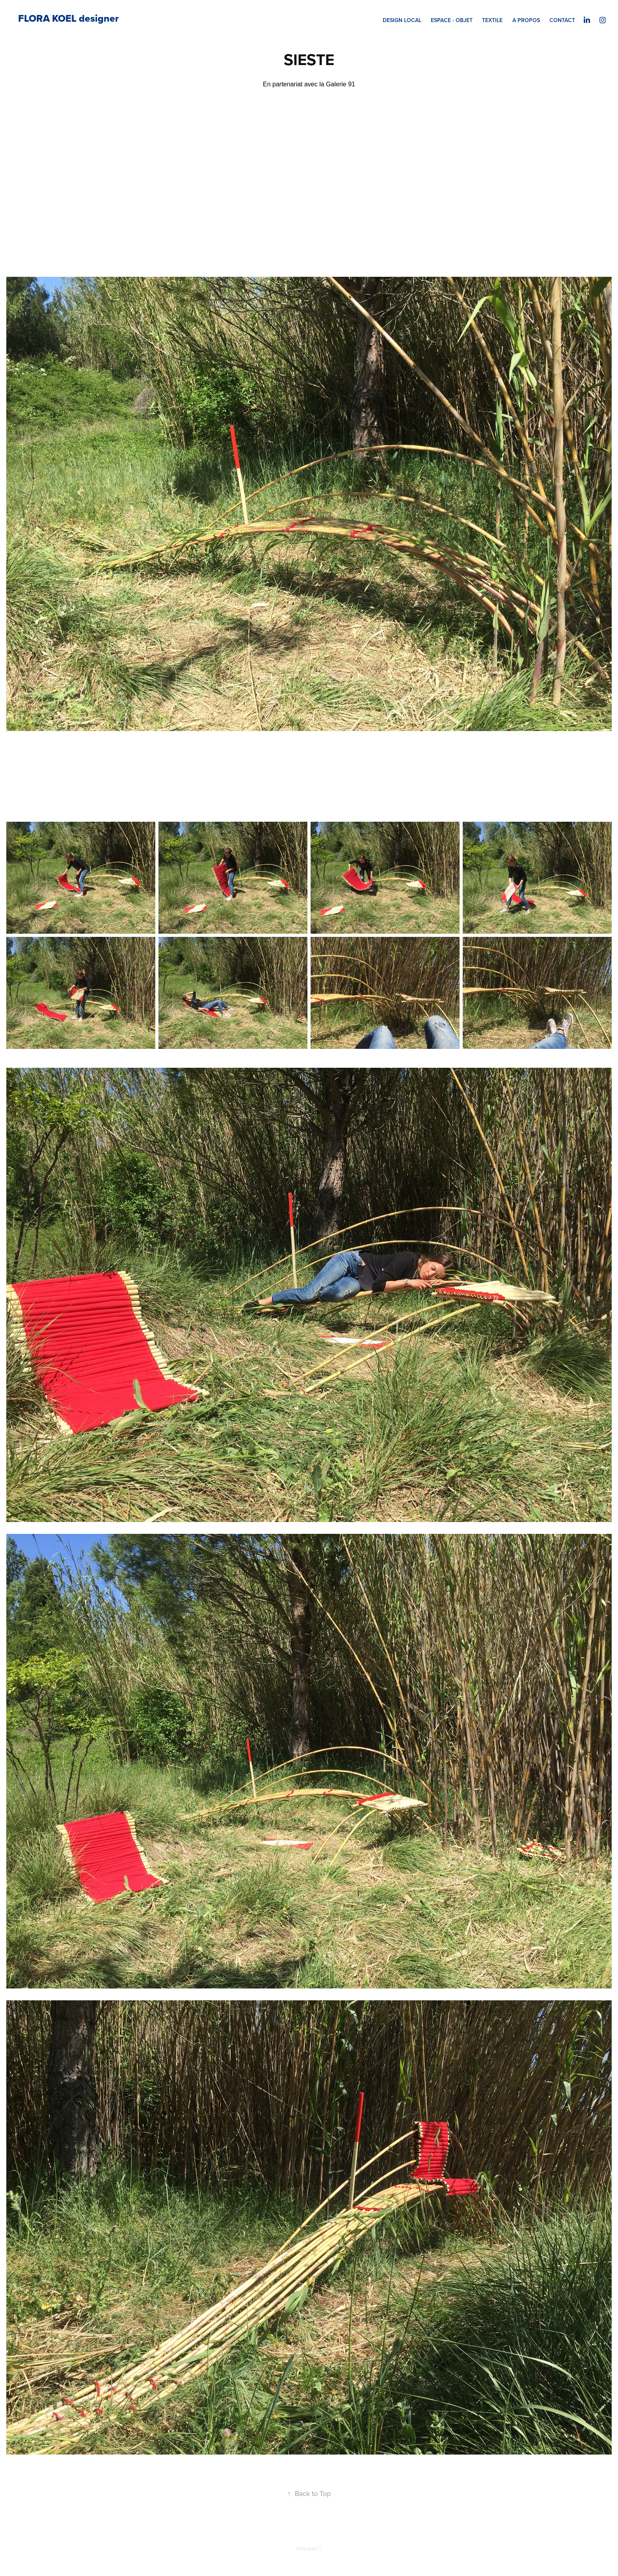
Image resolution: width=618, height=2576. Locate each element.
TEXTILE (492, 20)
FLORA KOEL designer (68, 18)
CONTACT (562, 20)
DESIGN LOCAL (402, 20)
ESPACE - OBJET (452, 20)
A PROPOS (526, 20)
